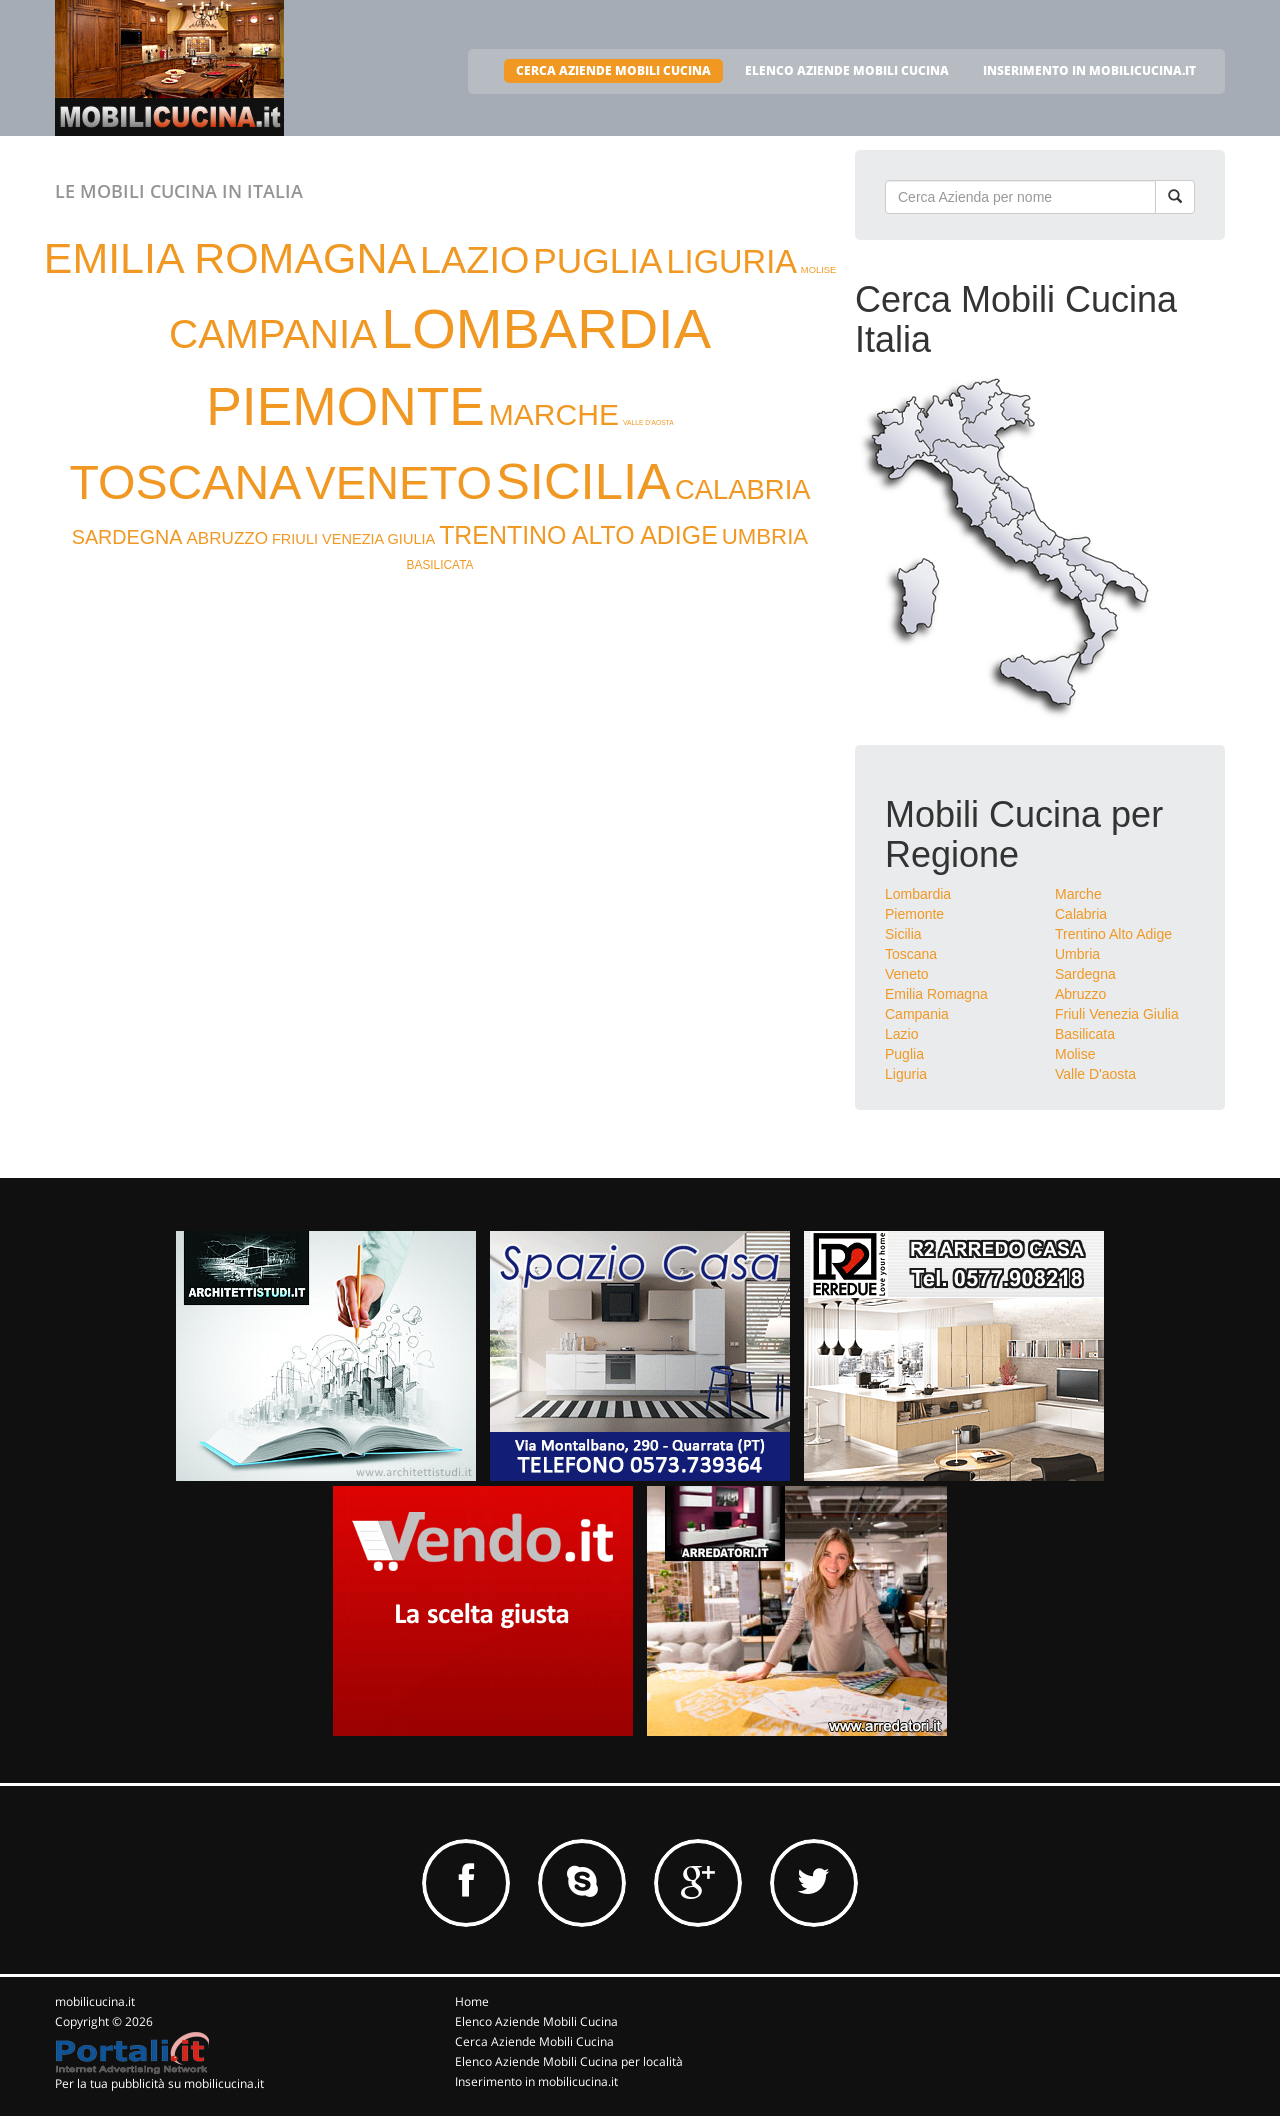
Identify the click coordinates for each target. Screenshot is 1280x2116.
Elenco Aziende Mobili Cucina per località (569, 2061)
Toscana (911, 954)
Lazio (901, 1034)
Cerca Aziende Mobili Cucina (534, 2041)
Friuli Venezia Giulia (1117, 1014)
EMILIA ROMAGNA (230, 258)
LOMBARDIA (546, 328)
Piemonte (914, 914)
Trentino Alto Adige (1113, 934)
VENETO (398, 483)
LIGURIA (731, 261)
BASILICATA (440, 565)
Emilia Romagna (936, 994)
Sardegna (1085, 974)
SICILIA (583, 481)
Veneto (907, 974)
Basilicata (1085, 1034)
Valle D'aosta (1095, 1074)
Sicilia (903, 934)
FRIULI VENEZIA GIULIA (353, 539)
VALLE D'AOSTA (648, 422)
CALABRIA (743, 489)
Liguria (906, 1074)
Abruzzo (1080, 994)
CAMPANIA (273, 334)
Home (472, 2001)
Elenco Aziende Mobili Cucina (536, 2021)
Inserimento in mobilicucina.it (536, 2081)
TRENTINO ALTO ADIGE (578, 535)
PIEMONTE (345, 406)
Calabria (1081, 914)
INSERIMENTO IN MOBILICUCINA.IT (1089, 70)
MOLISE (818, 270)
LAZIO (474, 260)
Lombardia (918, 894)
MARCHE (554, 414)
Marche (1078, 894)
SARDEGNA (127, 537)
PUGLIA (597, 260)
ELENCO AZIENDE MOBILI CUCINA (847, 70)
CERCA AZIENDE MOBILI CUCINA (613, 70)
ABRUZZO (227, 538)
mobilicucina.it (95, 2001)
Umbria (1077, 954)
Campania (917, 1014)
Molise (1075, 1054)
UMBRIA (765, 536)
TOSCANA (185, 482)
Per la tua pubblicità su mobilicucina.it (159, 2083)
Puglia (904, 1054)
